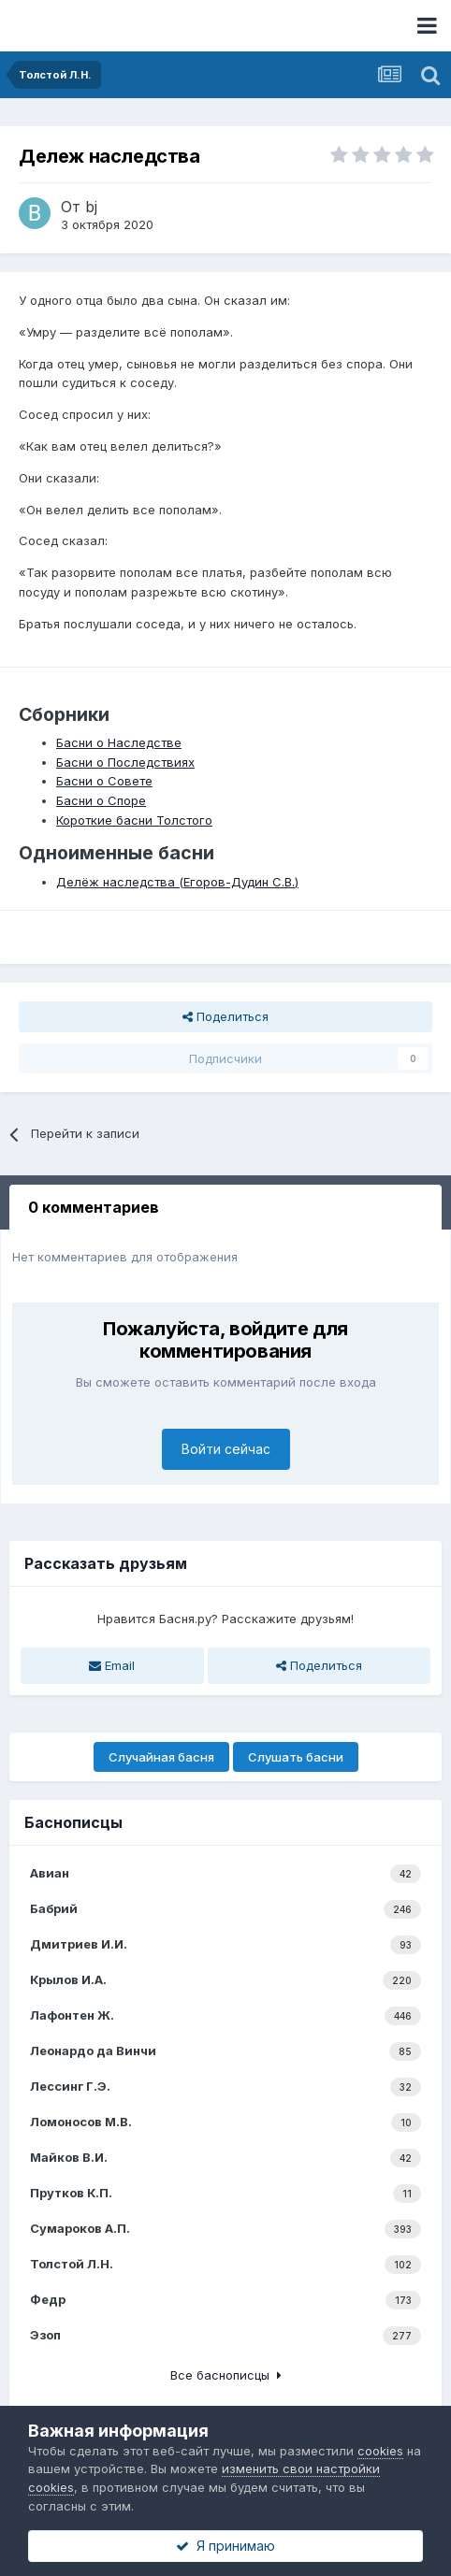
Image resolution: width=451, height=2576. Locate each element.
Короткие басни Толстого (134, 820)
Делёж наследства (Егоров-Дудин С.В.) (177, 881)
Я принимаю (225, 2546)
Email (112, 1665)
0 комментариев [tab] (93, 1207)
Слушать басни (295, 1756)
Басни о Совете (104, 780)
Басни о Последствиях (125, 762)
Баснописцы (73, 1822)
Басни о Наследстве (119, 742)
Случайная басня (161, 1756)
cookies (380, 2450)
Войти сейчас (226, 1449)
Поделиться (225, 1016)
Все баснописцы (226, 2374)
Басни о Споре (101, 800)
